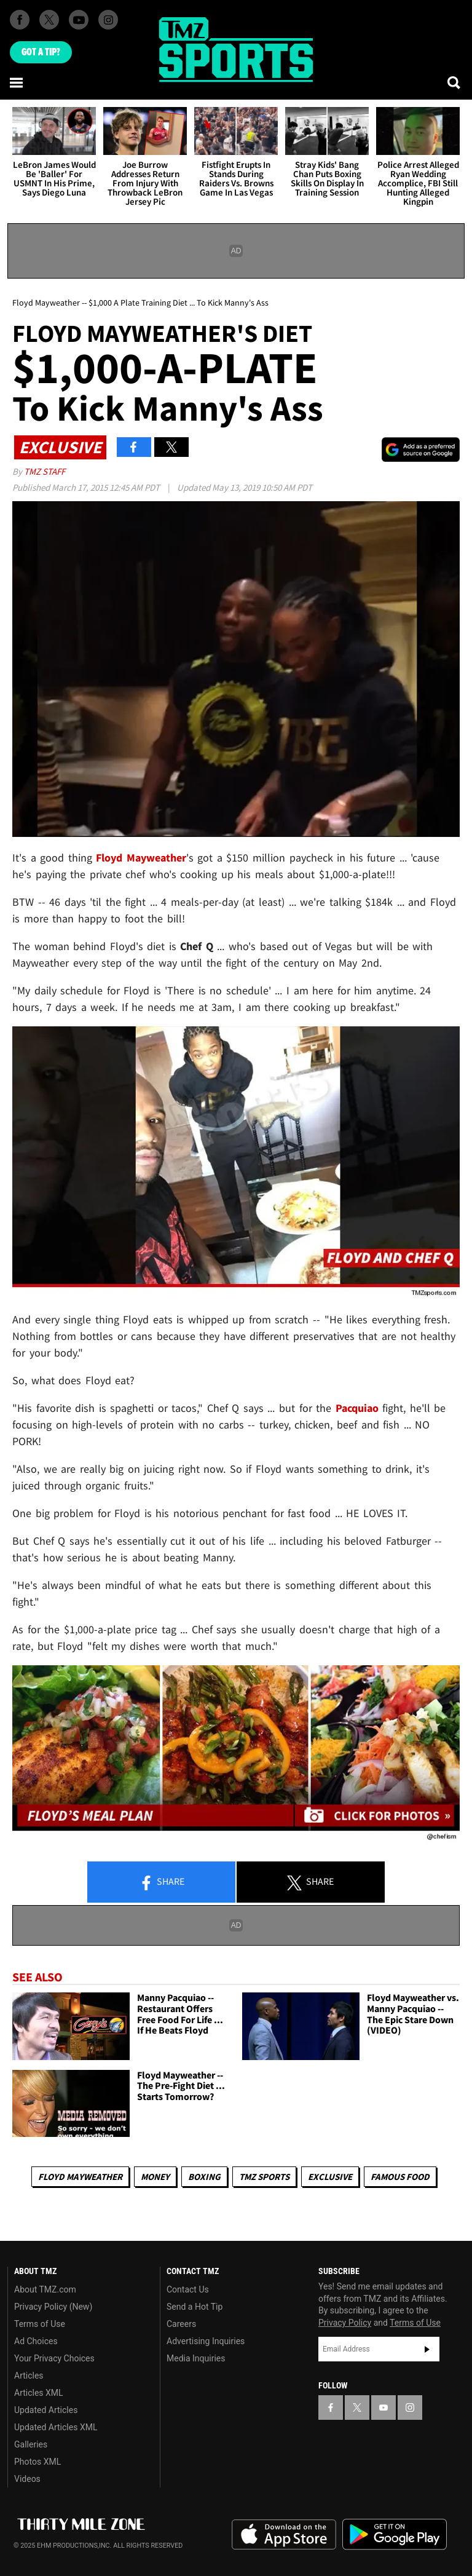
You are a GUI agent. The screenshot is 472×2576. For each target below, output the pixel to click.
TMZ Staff (44, 471)
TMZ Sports (264, 2176)
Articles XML (38, 2393)
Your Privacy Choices (54, 2358)
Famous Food (400, 2176)
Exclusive (330, 2176)
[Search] (455, 82)
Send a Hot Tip (194, 2307)
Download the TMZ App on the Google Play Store (394, 2534)
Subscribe (427, 2349)
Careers (181, 2324)
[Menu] (17, 82)
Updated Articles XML (55, 2427)
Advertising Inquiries (206, 2341)
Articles (29, 2375)
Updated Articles (45, 2410)
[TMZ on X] (49, 20)
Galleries (30, 2444)
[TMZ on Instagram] (108, 20)
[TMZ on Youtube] (78, 20)
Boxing (204, 2176)
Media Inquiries (196, 2358)
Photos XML (37, 2462)
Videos (27, 2479)
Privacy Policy (344, 2323)
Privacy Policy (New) (53, 2307)
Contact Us (188, 2289)
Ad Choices (36, 2341)
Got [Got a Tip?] (41, 52)
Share (161, 1882)
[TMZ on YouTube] (383, 2407)
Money (155, 2176)
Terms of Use (39, 2324)
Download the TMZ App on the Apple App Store (284, 2534)
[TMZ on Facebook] (20, 20)
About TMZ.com (45, 2289)
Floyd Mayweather (80, 2176)
